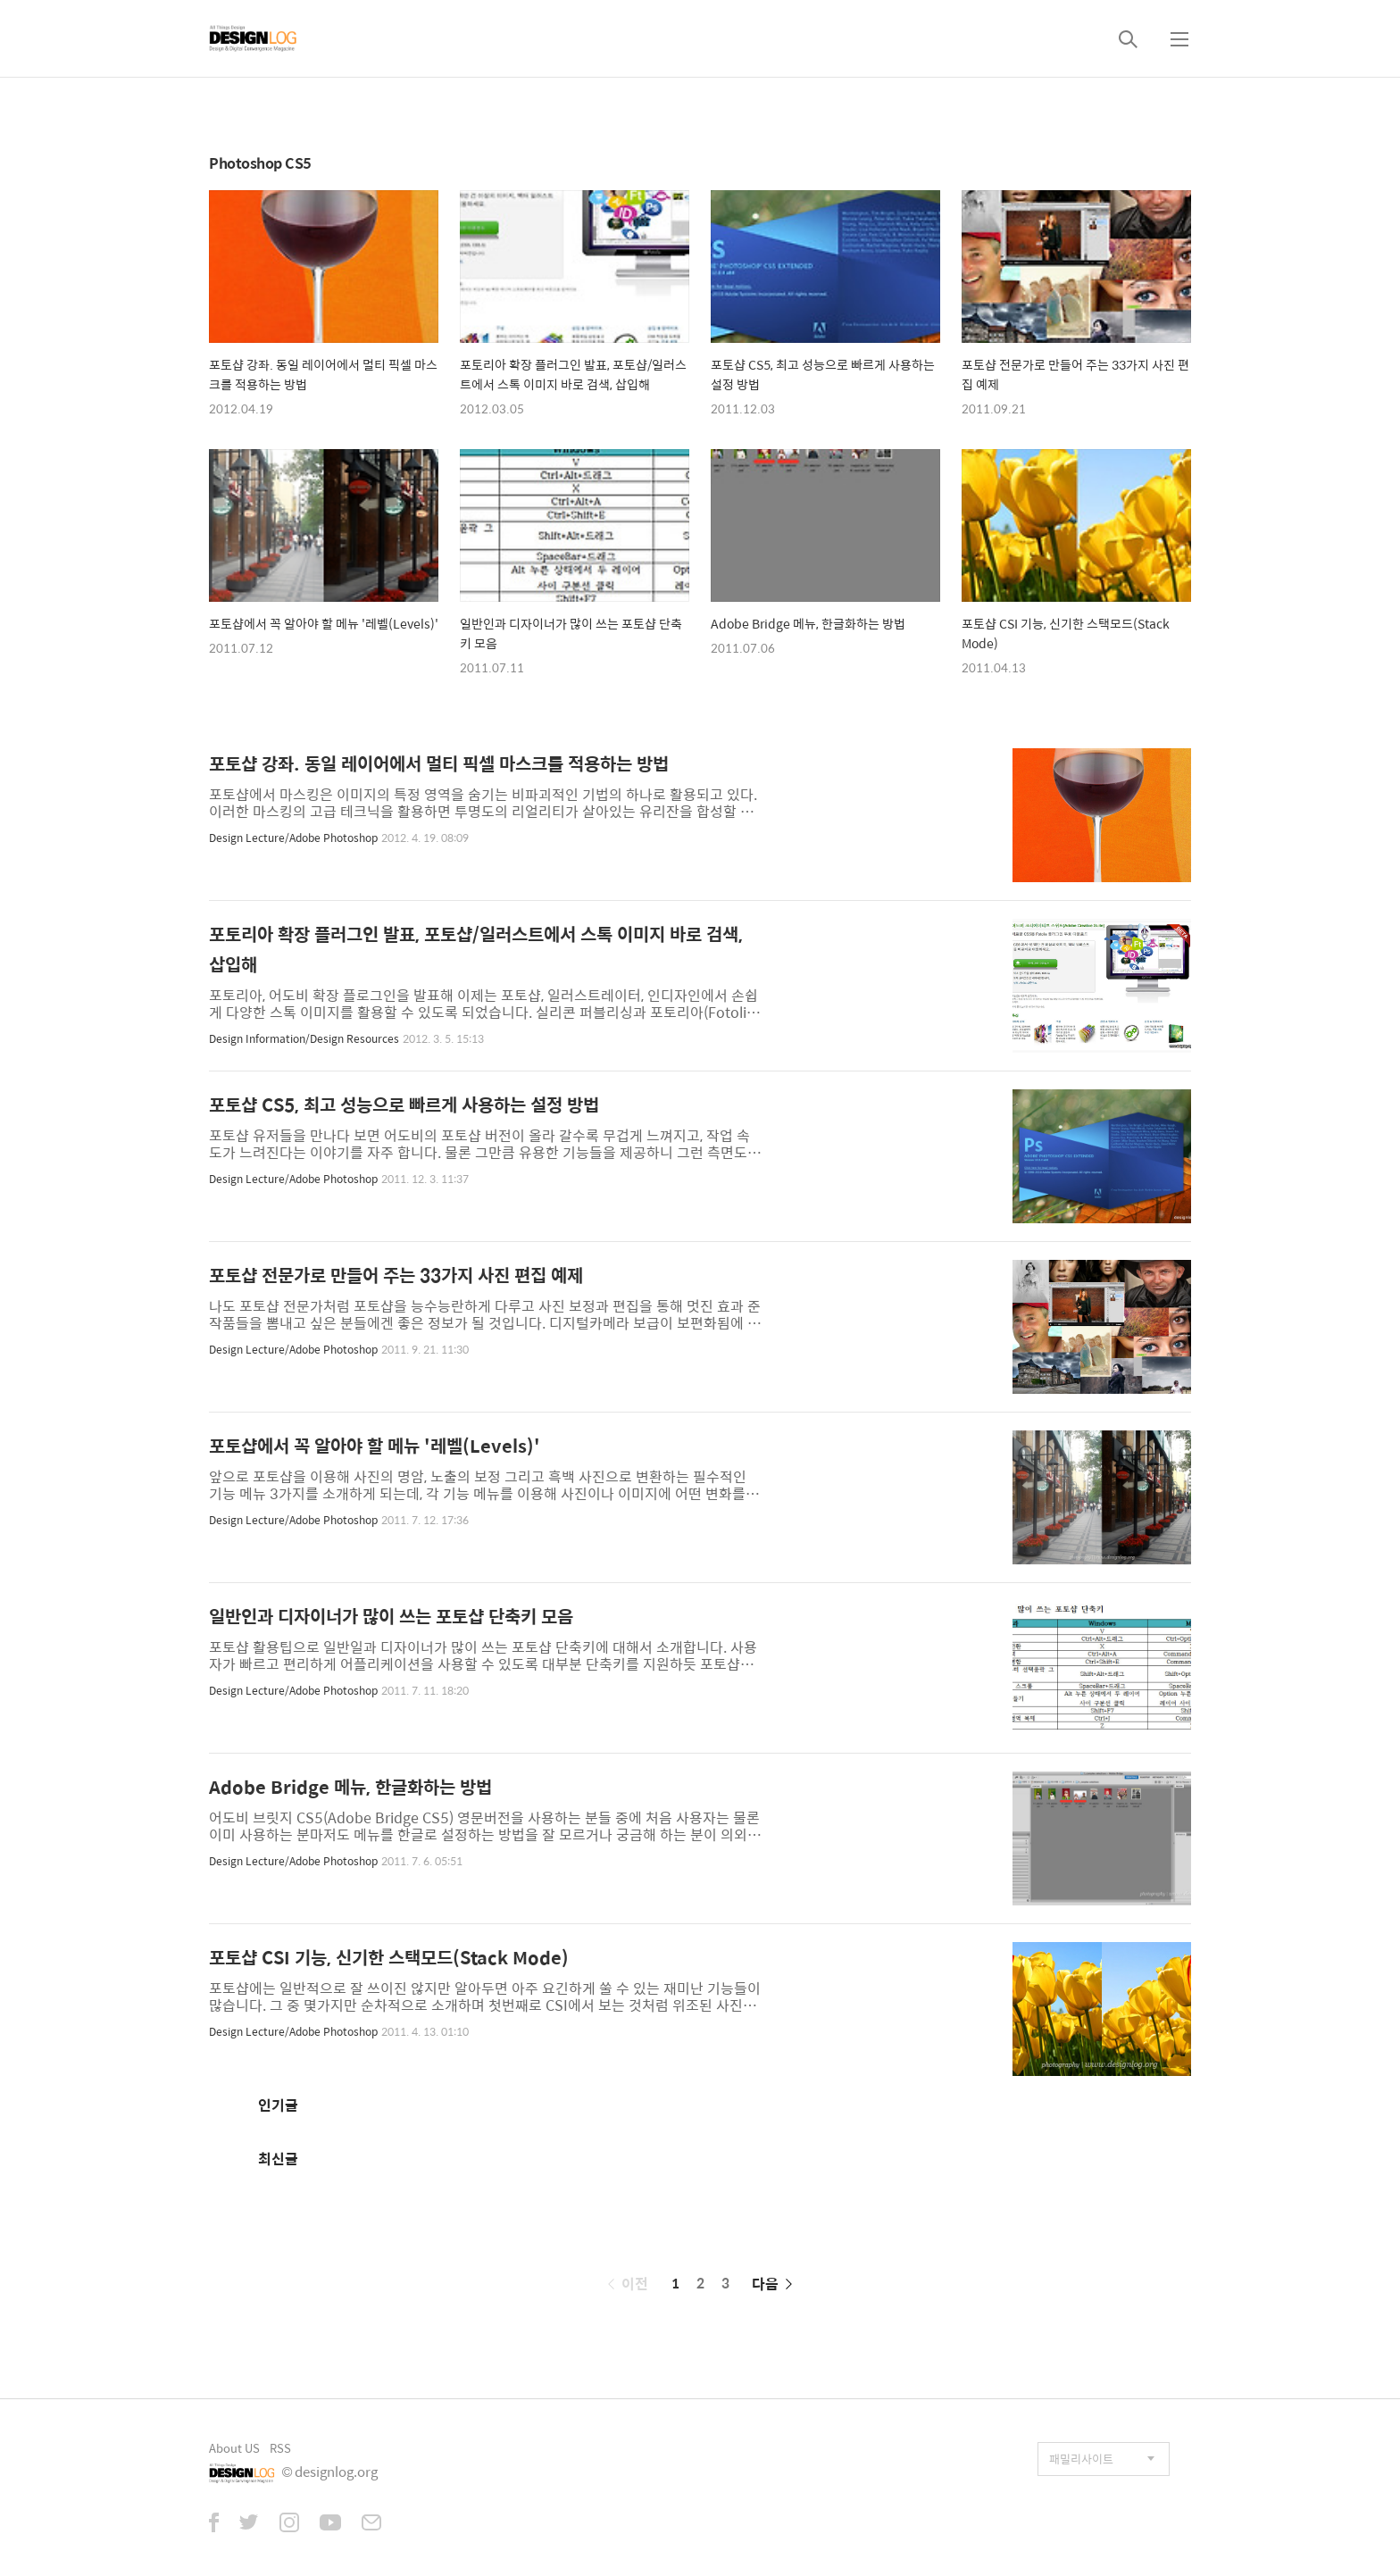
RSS (280, 2447)
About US (234, 2447)
